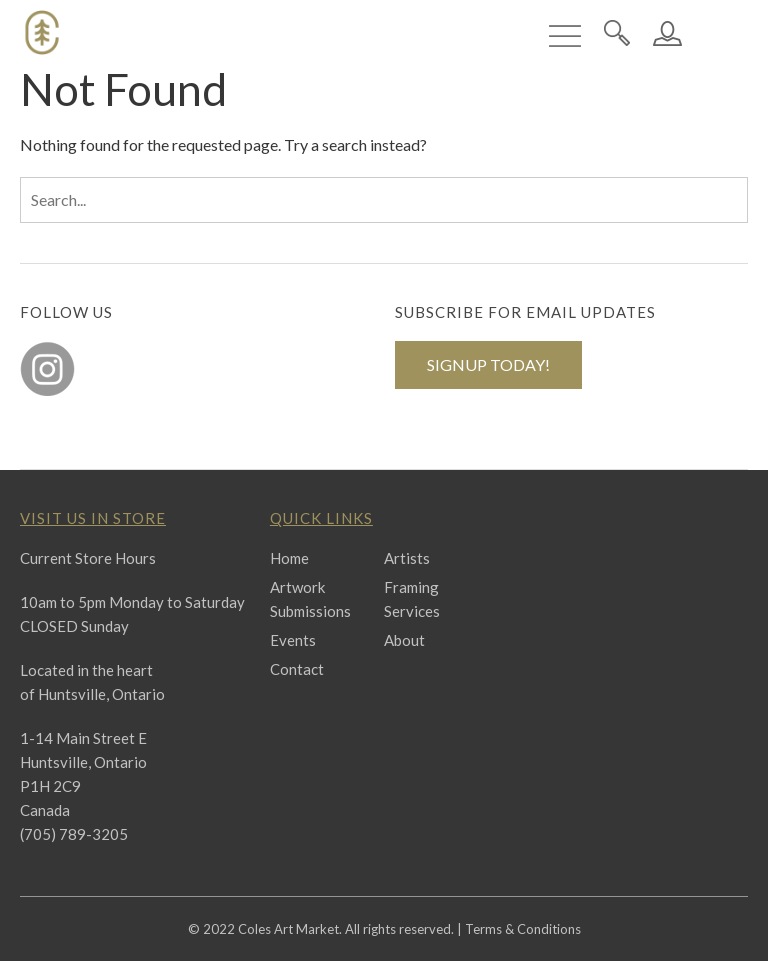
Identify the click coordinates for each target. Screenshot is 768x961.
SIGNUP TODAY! (488, 364)
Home (289, 558)
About (404, 640)
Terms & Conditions (523, 929)
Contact (297, 669)
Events (293, 640)
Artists (407, 558)
